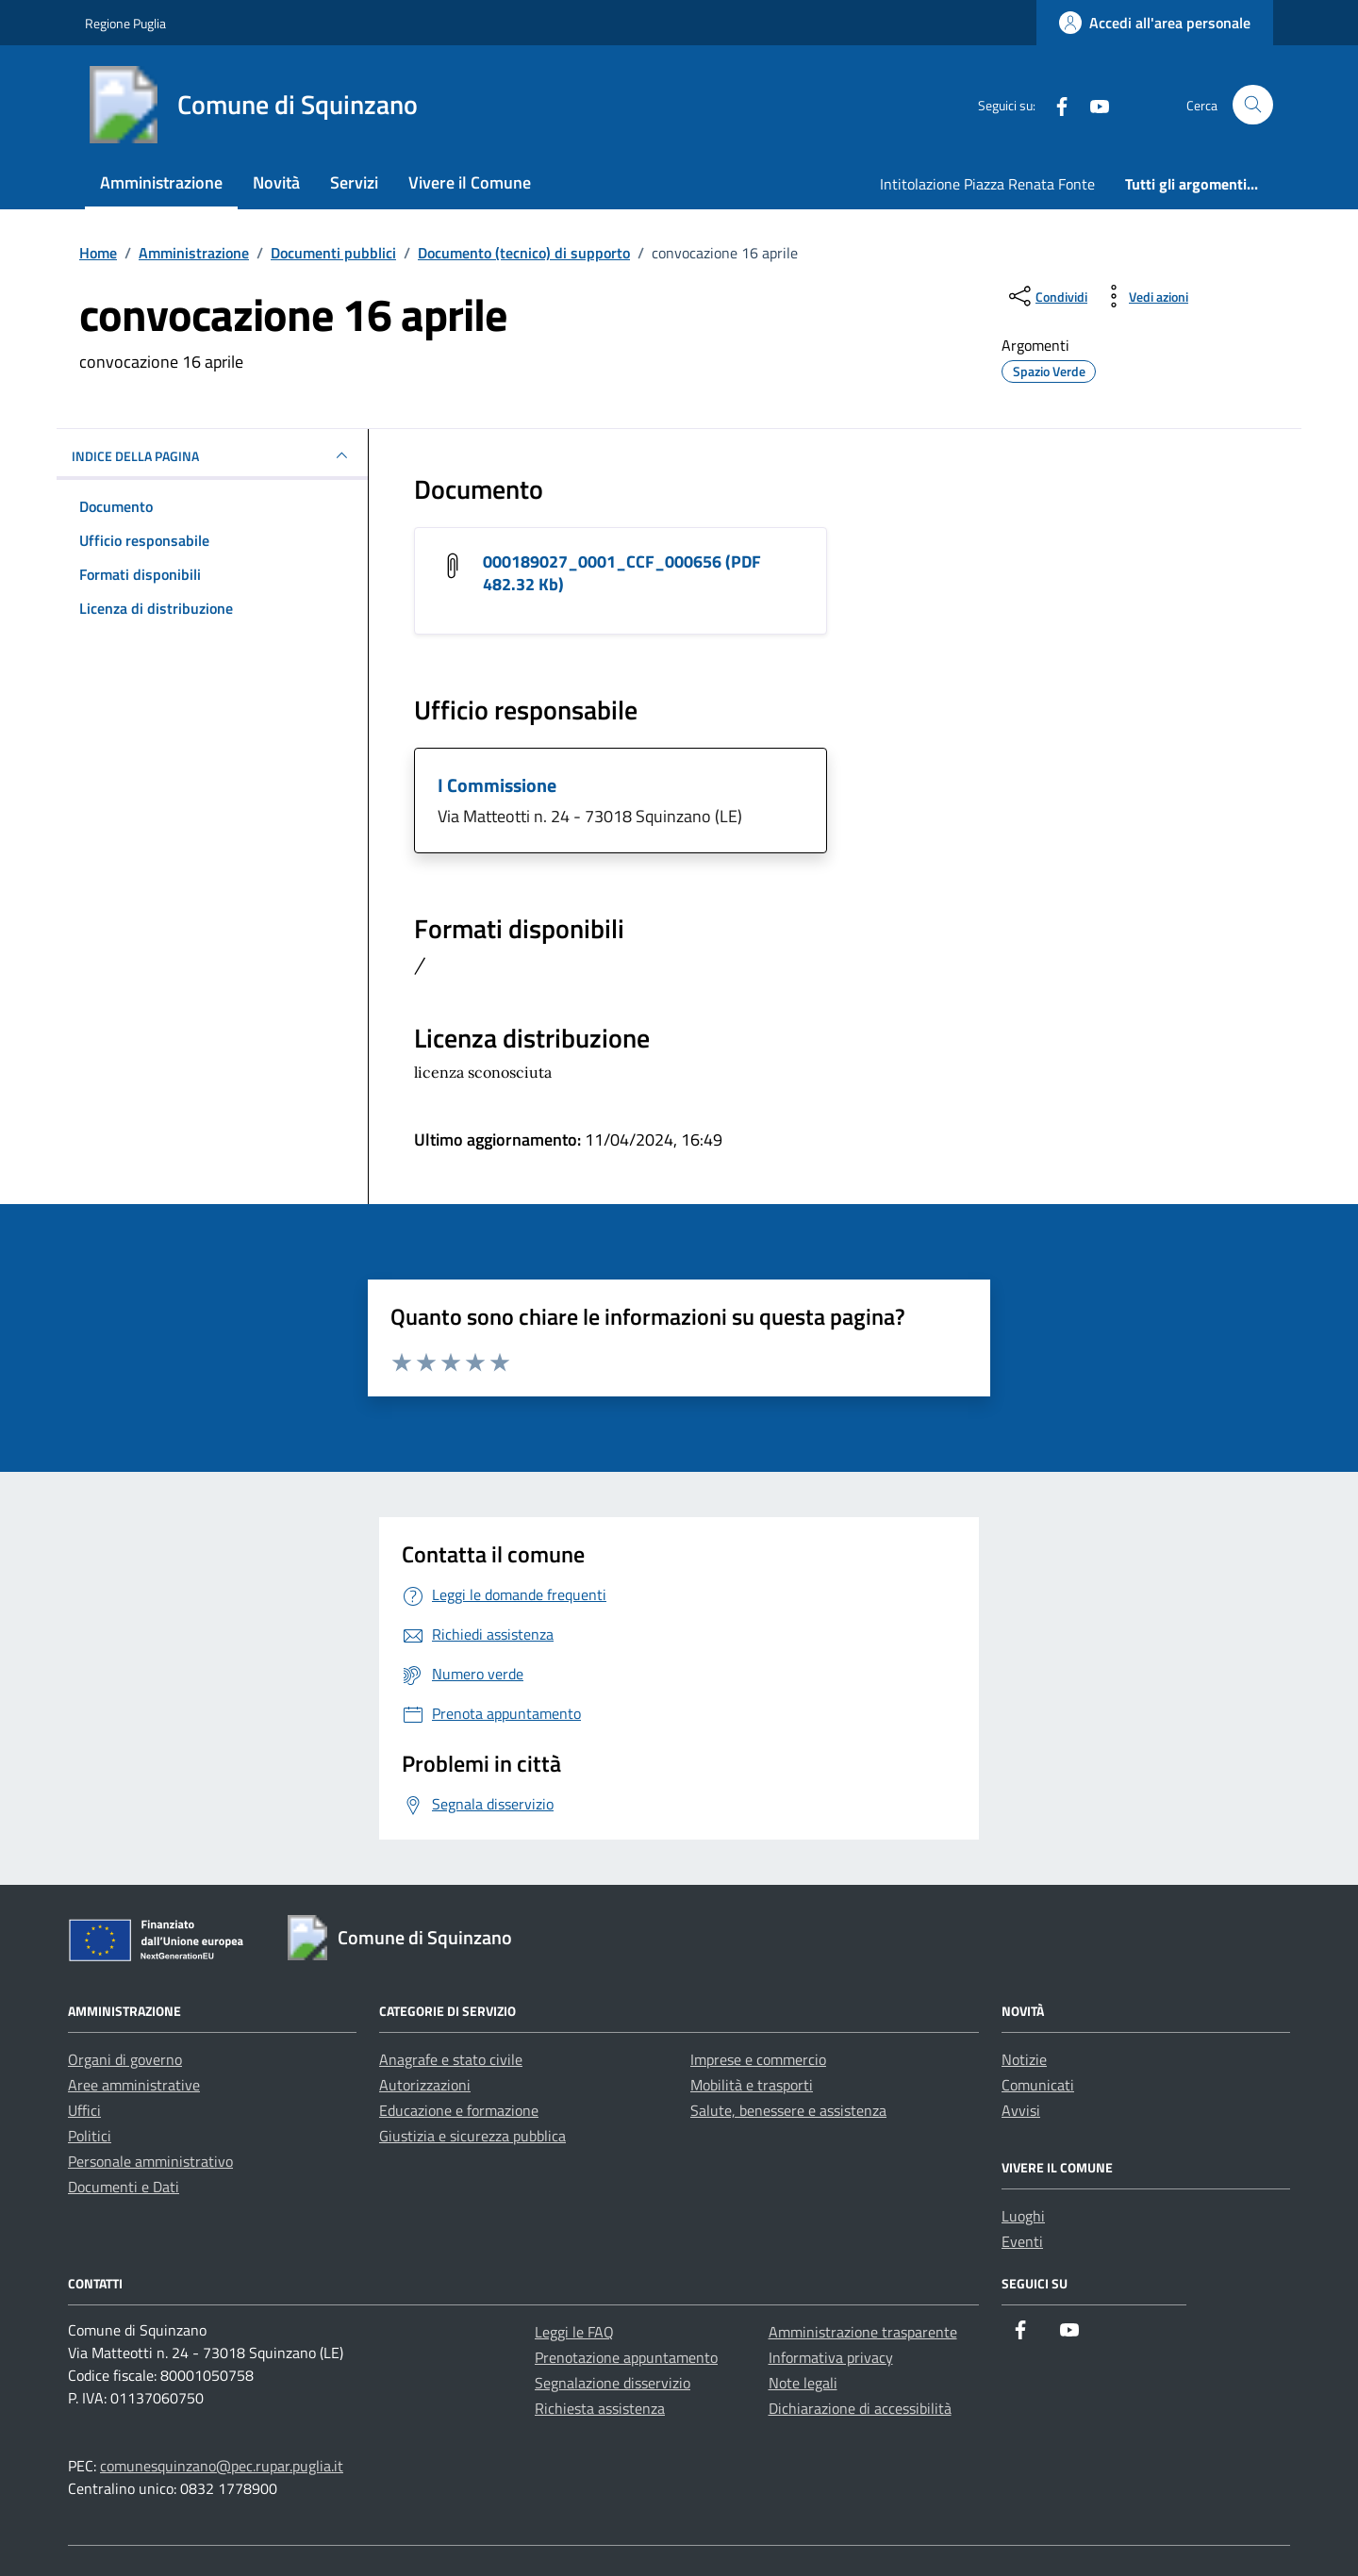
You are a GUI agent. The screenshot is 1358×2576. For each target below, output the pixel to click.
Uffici (84, 2110)
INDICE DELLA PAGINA (212, 455)
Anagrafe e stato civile (450, 2059)
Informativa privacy (831, 2357)
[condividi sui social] (1046, 296)
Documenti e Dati (123, 2186)
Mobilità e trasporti (751, 2084)
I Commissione (497, 785)
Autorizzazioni (425, 2084)
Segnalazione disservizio (612, 2382)
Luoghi (1023, 2215)
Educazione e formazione (458, 2110)
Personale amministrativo (150, 2161)
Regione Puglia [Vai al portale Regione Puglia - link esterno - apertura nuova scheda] (125, 23)
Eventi (1022, 2241)
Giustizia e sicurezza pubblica (472, 2135)
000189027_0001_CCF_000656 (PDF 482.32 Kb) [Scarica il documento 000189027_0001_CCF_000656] (622, 573)
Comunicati (1038, 2084)
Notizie (1024, 2059)
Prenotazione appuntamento (626, 2357)
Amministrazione (161, 182)
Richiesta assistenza (600, 2408)
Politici (89, 2135)
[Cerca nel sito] (1253, 105)
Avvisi (1021, 2110)
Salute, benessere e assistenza (788, 2110)
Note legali (803, 2382)
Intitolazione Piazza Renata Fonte (987, 184)
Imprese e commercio (758, 2059)
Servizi (354, 182)
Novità (276, 182)
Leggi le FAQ (574, 2331)
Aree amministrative (134, 2084)
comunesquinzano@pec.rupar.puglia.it (221, 2465)
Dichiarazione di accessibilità (860, 2408)
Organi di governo (125, 2059)
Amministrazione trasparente (863, 2331)
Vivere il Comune (469, 182)
